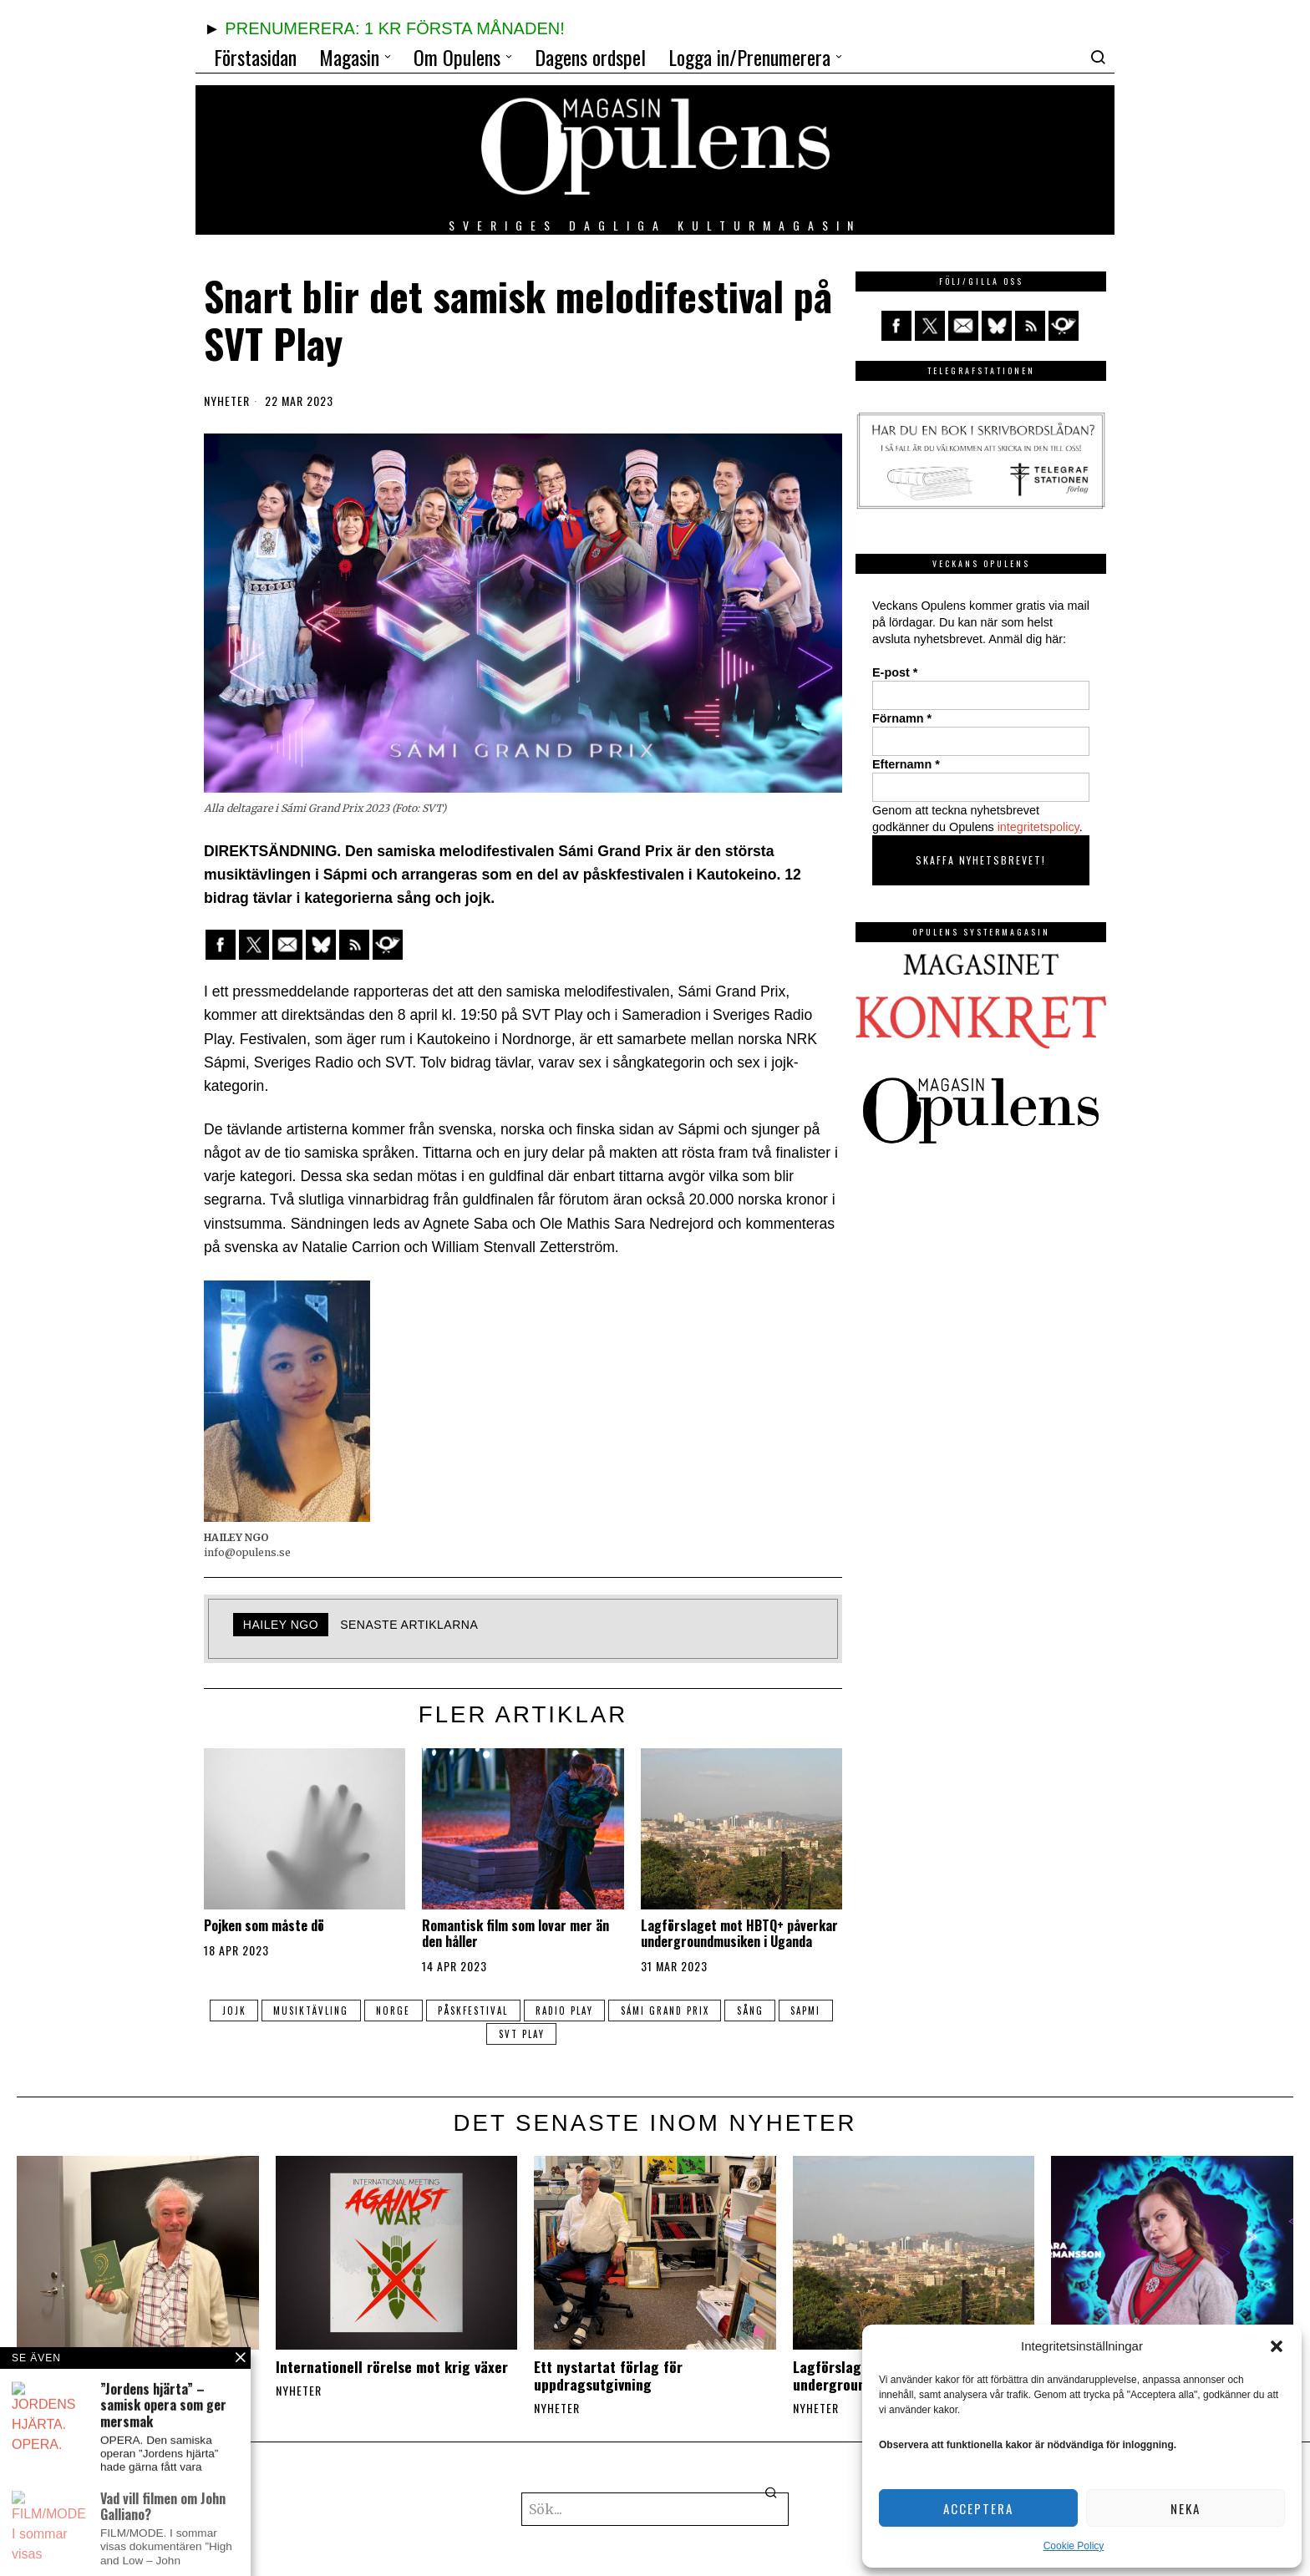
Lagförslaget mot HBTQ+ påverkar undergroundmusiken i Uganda (739, 1934)
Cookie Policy (1073, 2546)
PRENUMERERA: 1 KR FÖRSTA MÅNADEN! (394, 28)
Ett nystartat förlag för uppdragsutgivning (608, 2375)
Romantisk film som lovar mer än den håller (515, 1934)
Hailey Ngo (280, 1624)
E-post (894, 672)
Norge (392, 2010)
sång (752, 2010)
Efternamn (906, 764)
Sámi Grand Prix (666, 2010)
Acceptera (978, 2508)
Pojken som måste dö (264, 1926)
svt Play (522, 2034)
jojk (231, 2010)
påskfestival (473, 2010)
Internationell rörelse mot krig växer (392, 2367)
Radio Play (565, 2010)
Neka (1185, 2508)
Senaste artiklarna (409, 1624)
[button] (1276, 2346)
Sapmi (810, 2010)
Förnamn (902, 718)
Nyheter (227, 401)
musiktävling (309, 2010)
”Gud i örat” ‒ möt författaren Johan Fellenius (133, 2375)
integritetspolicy (1038, 827)
